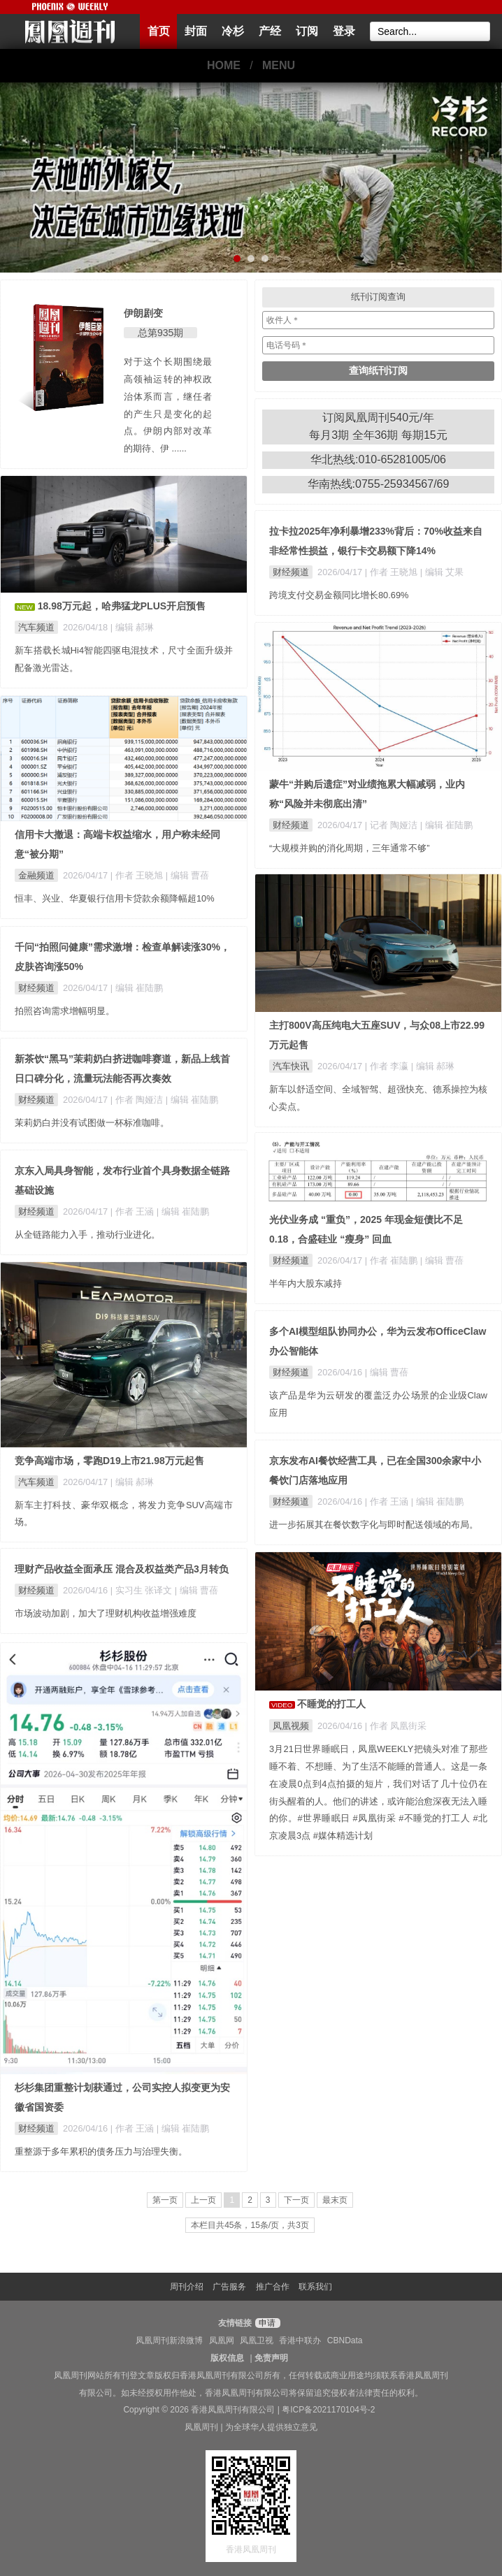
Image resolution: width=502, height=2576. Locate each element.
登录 (344, 31)
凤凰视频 (291, 1726)
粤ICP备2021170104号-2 (328, 2410)
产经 (270, 31)
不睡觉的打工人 (331, 1703)
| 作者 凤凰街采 (395, 1726)
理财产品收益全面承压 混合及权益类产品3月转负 (122, 1569)
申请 (266, 2323)
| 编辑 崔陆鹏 (446, 825)
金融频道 (36, 875)
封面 (196, 31)
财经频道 (291, 572)
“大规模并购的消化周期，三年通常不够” (349, 848)
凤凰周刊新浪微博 (169, 2340)
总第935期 (160, 332)
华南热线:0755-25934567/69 (379, 484)
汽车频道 (36, 627)
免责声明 (271, 2358)
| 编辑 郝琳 (132, 627)
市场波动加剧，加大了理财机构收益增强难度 (105, 1613)
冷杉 (233, 31)
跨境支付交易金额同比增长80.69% (338, 595)
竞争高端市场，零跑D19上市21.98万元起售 (109, 1460)
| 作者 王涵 (133, 1211)
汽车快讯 (291, 1066)
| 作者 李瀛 (388, 1066)
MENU (278, 65)
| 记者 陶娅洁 (392, 825)
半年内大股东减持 (305, 1283)
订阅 (307, 31)
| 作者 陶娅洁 (138, 1099)
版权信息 (227, 2358)
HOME (224, 65)
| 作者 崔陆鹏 (392, 1260)
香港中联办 (300, 2340)
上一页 (203, 2200)
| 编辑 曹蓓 (187, 875)
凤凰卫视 (256, 2340)
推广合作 (272, 2287)
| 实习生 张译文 (142, 1590)
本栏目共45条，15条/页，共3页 (250, 2225)
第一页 (165, 2200)
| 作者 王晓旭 (392, 572)
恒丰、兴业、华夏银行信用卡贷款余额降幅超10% (115, 898)
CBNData (345, 2340)
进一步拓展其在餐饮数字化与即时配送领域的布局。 (373, 1524)
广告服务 (229, 2287)
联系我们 (315, 2287)
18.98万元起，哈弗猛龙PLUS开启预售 (122, 606)
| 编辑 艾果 (442, 572)
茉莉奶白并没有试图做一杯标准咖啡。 (92, 1122)
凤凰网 (221, 2340)
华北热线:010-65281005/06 (378, 459)
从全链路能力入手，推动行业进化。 (87, 1234)
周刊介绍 (186, 2287)
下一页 (296, 2200)
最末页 (334, 2200)
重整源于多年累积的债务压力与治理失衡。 (101, 2151)
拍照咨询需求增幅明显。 (65, 1011)
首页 (159, 31)
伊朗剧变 (143, 313)
